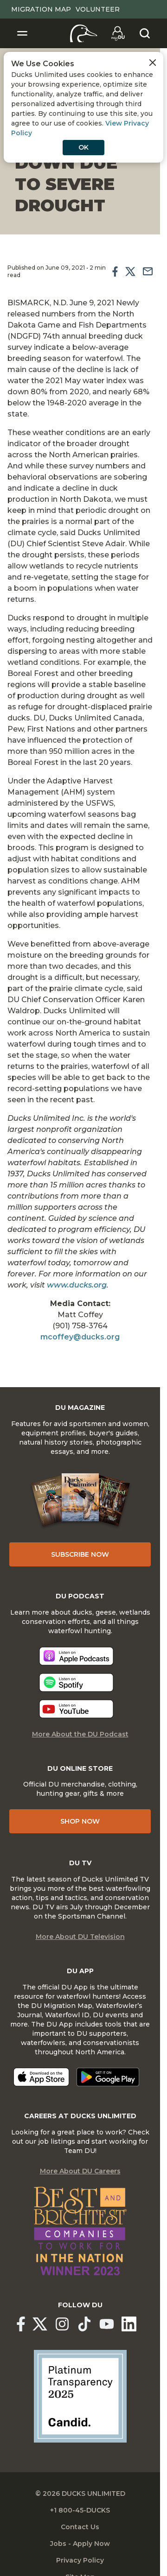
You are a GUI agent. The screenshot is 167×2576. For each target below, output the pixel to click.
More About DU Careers (80, 2171)
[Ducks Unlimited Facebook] (21, 2324)
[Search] (145, 33)
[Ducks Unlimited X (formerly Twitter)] (39, 2324)
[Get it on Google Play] (108, 2077)
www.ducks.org (77, 1285)
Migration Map (41, 9)
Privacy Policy (80, 2560)
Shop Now (80, 1821)
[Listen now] (76, 1656)
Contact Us (80, 2527)
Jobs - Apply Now (80, 2543)
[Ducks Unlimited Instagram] (62, 2324)
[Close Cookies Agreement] (152, 62)
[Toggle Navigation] (22, 33)
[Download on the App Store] (41, 2077)
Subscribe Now (80, 1554)
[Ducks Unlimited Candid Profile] (80, 2396)
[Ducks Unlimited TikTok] (84, 2324)
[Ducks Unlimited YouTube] (106, 2324)
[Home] (83, 33)
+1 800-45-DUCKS (80, 2510)
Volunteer (98, 9)
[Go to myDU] (118, 33)
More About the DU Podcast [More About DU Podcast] (80, 1734)
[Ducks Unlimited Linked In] (129, 2324)
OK (83, 147)
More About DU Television (80, 1936)
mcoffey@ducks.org (80, 1336)
